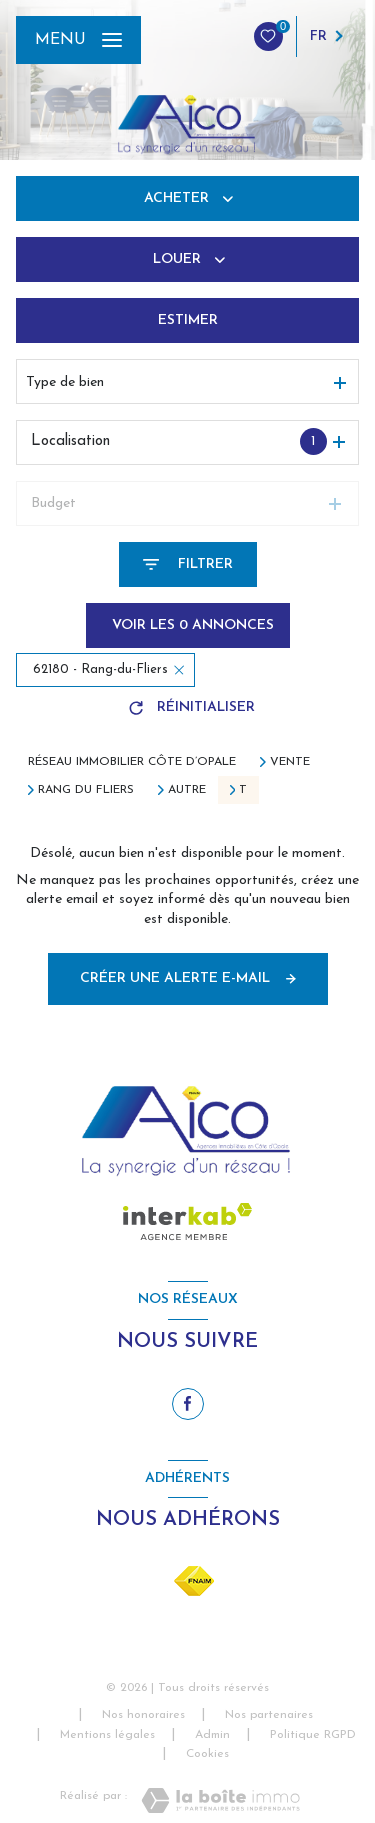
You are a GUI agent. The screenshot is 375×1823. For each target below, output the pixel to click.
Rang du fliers (86, 790)
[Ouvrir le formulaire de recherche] (188, 564)
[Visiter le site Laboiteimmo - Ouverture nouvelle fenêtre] (220, 1800)
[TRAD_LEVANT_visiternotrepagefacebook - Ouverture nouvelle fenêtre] (188, 1404)
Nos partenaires (269, 1715)
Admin (212, 1735)
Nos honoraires (143, 1715)
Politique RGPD (313, 1735)
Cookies (207, 1754)
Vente (290, 762)
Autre (187, 790)
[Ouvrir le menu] (78, 40)
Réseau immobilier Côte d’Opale (132, 762)
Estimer (188, 320)
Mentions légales (107, 1735)
